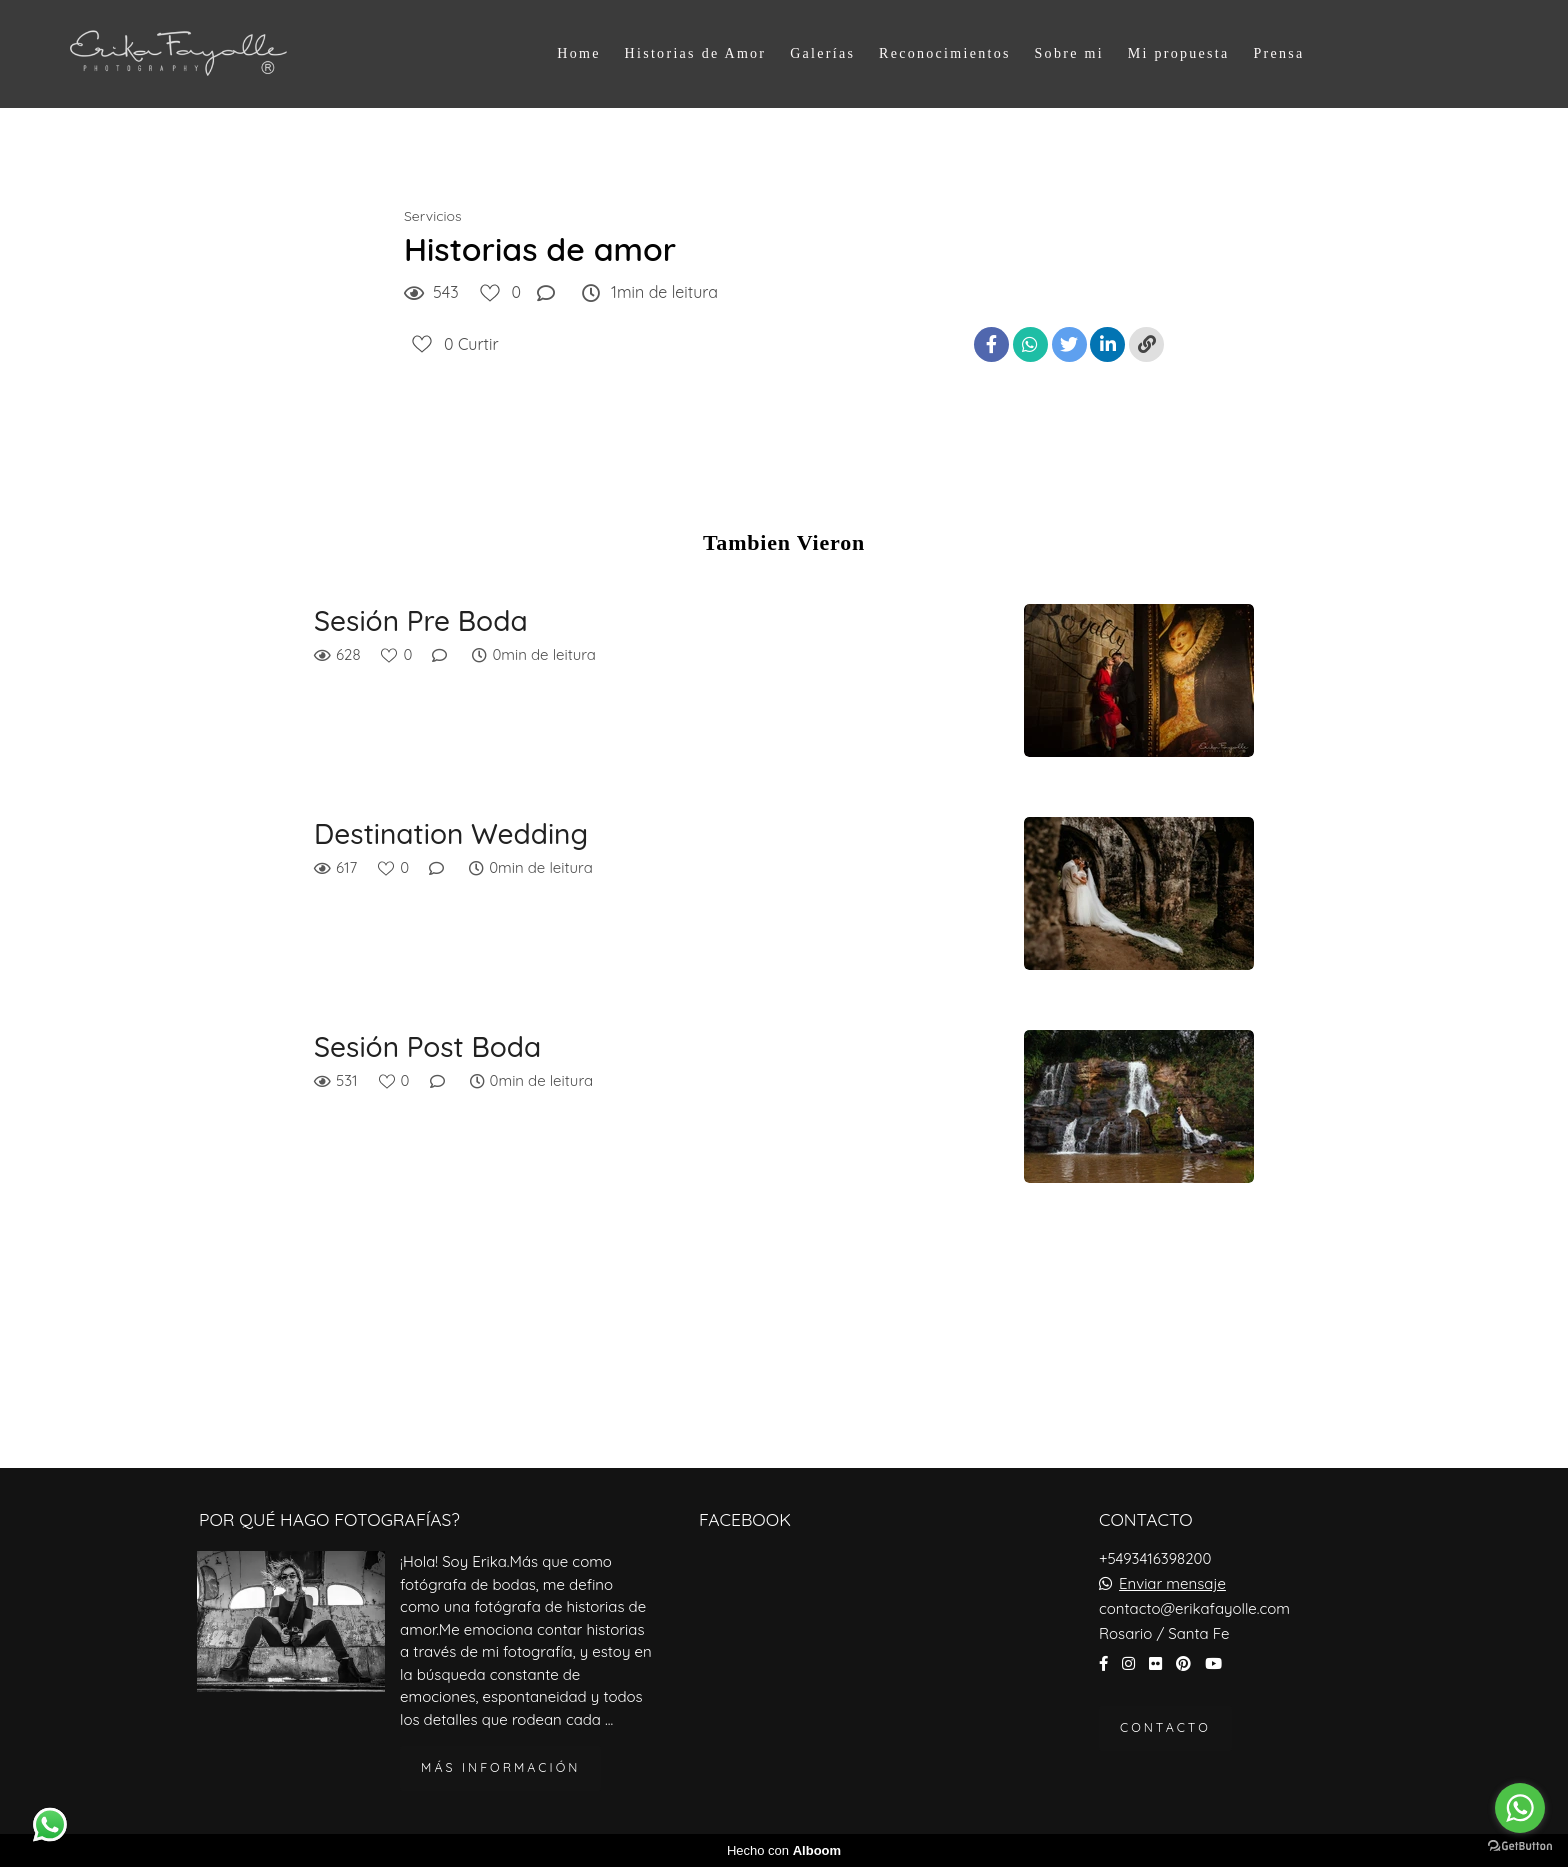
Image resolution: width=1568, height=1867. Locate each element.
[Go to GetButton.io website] (1520, 1846)
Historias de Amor (696, 53)
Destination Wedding (451, 834)
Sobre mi (1069, 53)
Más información (500, 1767)
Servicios (433, 216)
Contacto (1165, 1727)
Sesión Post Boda (427, 1047)
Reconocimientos (945, 53)
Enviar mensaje (1172, 1583)
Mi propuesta (1179, 53)
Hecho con (784, 1850)
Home (578, 53)
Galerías (822, 53)
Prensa (1278, 53)
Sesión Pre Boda (421, 621)
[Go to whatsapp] (1520, 1808)
